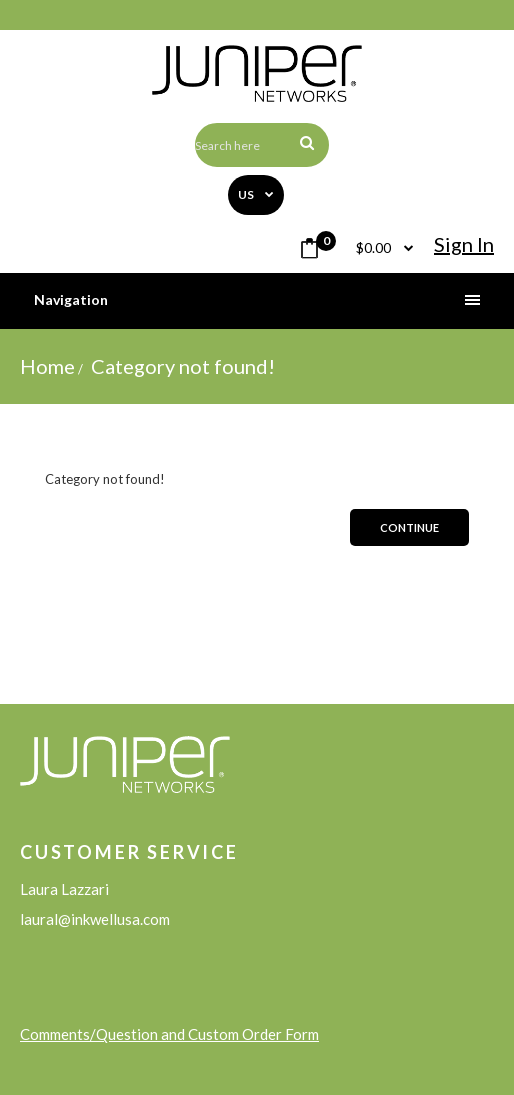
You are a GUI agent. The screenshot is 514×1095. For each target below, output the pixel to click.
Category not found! (181, 366)
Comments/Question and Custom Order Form (169, 1034)
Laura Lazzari (64, 889)
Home (47, 366)
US (247, 194)
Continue (409, 527)
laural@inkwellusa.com (95, 919)
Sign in (464, 244)
